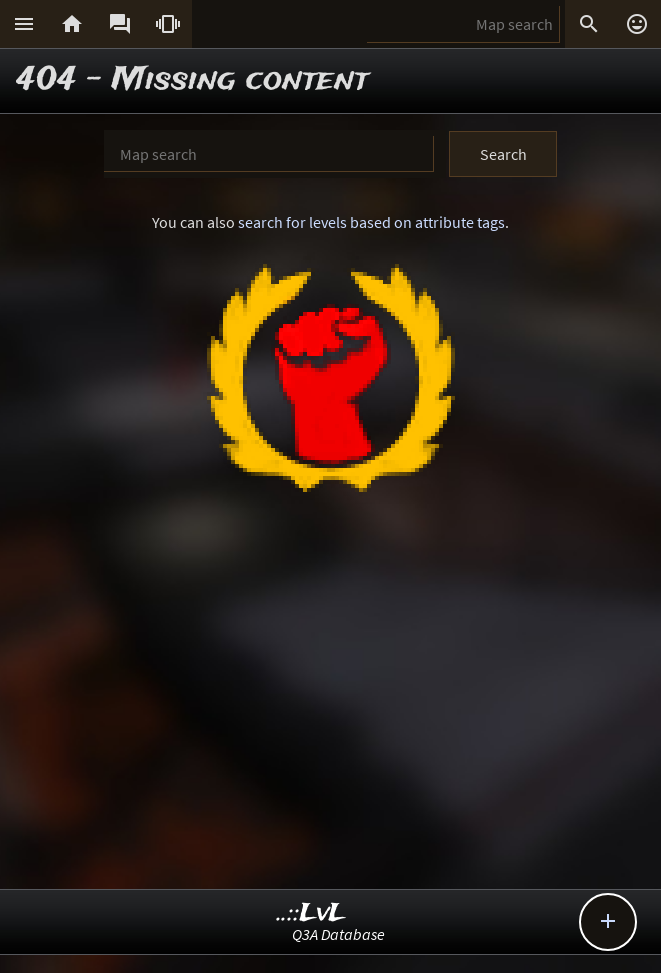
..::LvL (311, 913)
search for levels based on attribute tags (371, 222)
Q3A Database (338, 934)
